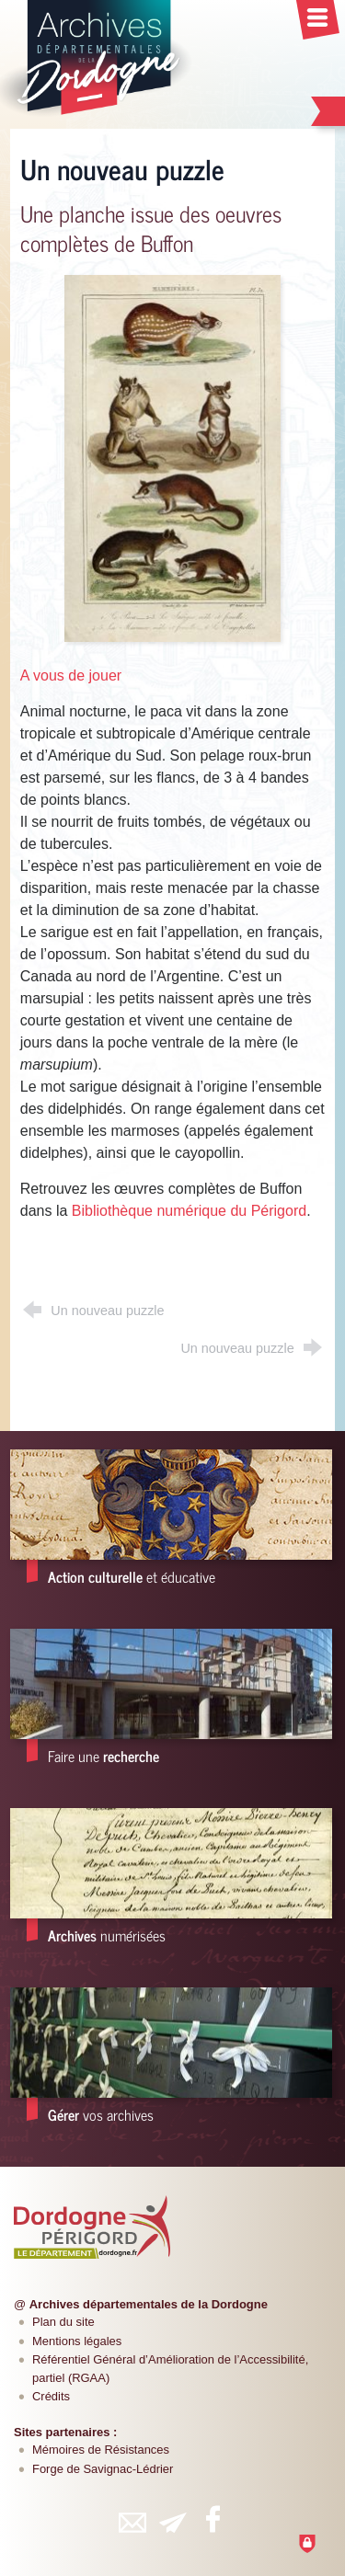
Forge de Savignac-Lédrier (102, 2469)
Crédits (51, 2396)
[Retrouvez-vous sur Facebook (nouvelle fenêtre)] (213, 2519)
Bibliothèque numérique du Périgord (189, 1211)
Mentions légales (76, 2341)
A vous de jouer (70, 675)
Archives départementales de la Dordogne (148, 2304)
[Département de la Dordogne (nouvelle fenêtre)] (92, 2226)
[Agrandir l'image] (173, 457)
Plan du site (63, 2322)
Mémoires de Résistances (100, 2449)
